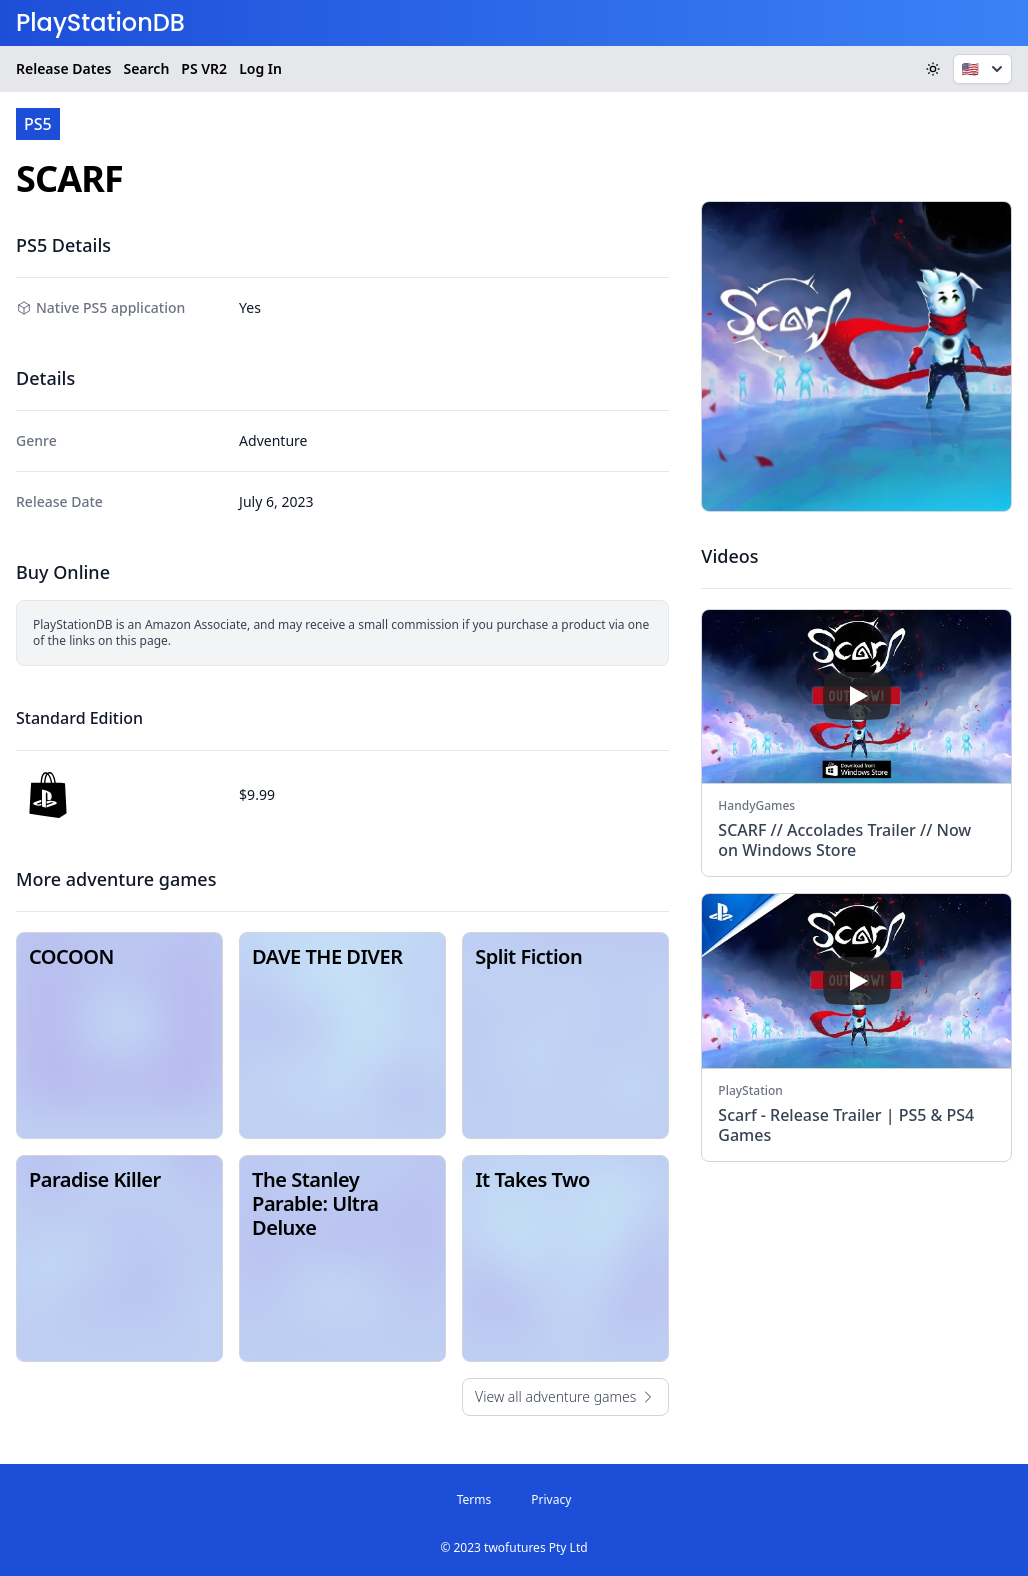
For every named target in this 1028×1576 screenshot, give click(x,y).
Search (146, 68)
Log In (260, 68)
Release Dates (63, 68)
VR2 (204, 69)
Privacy (551, 1499)
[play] (857, 696)
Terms (474, 1499)
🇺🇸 (984, 69)
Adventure (273, 440)
